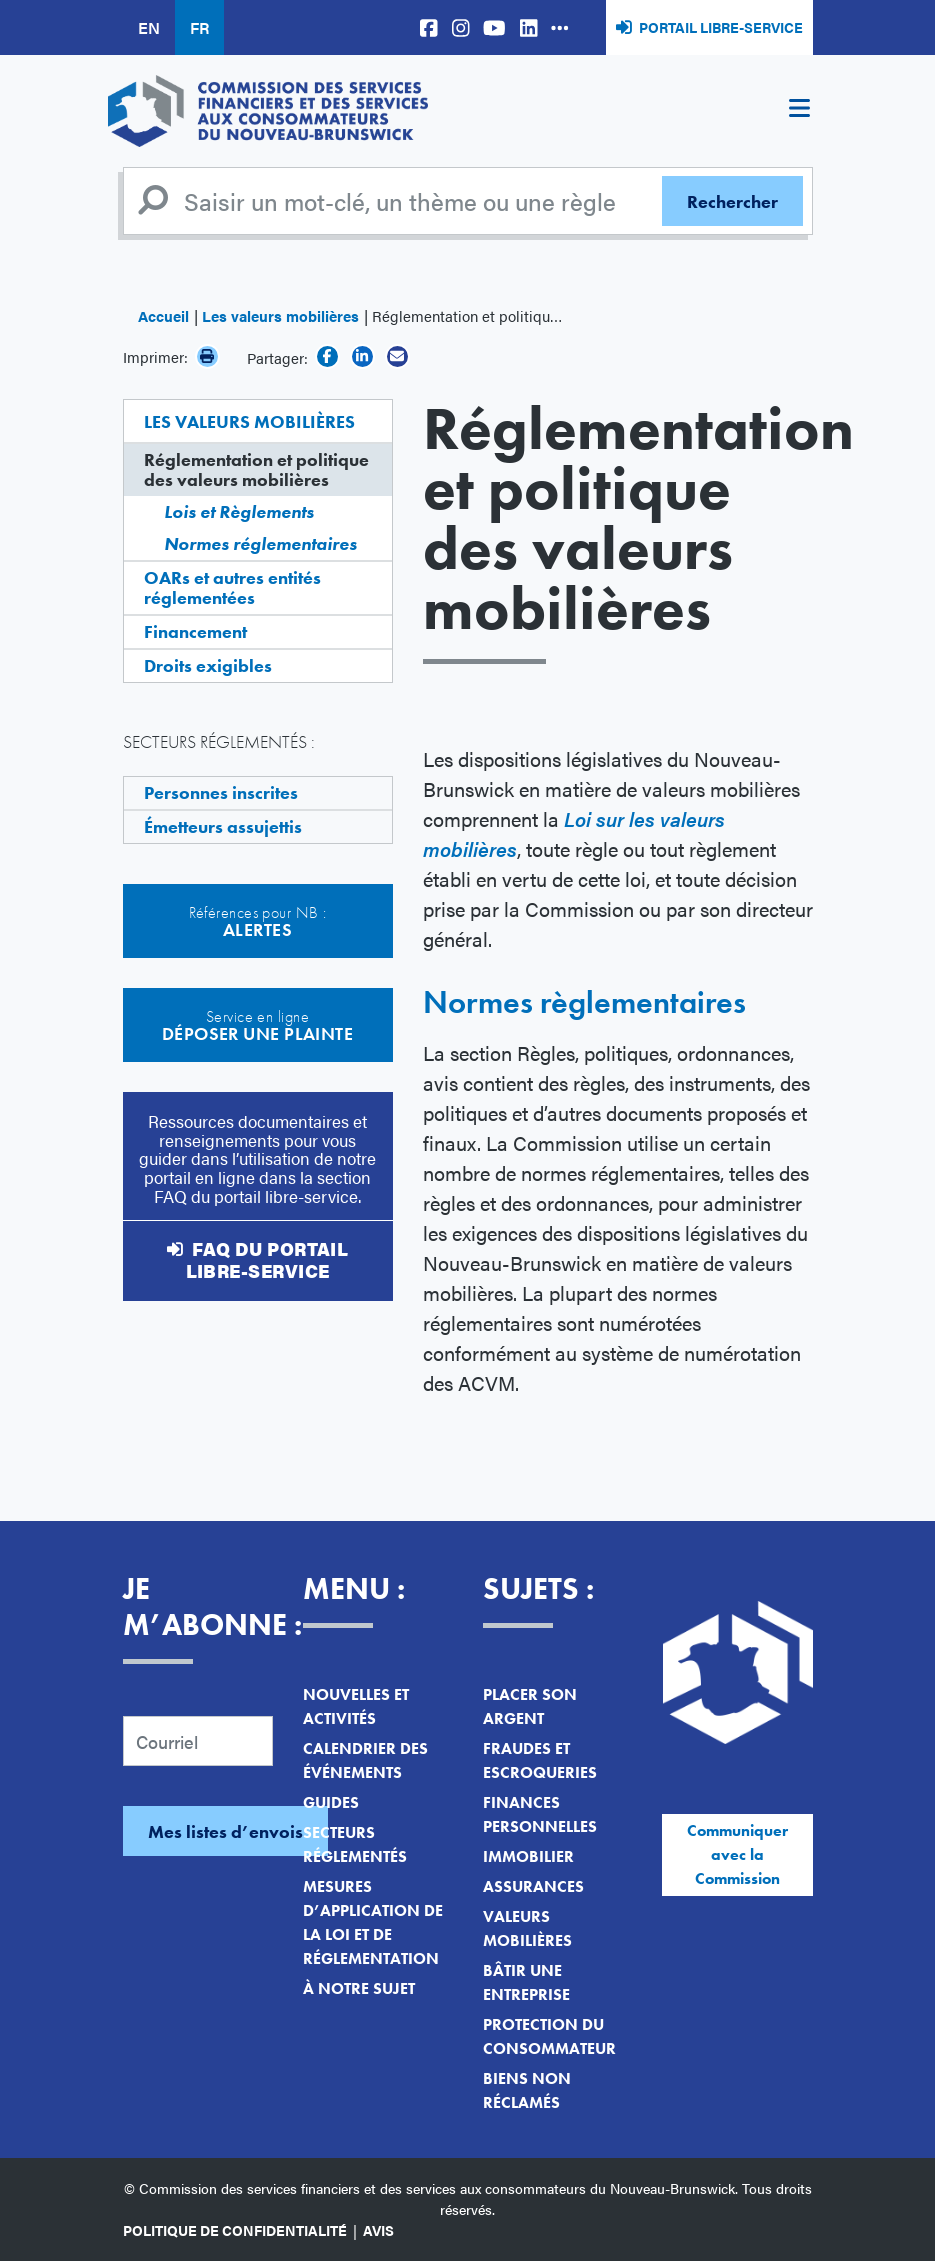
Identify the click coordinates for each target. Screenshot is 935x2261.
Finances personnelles (540, 1814)
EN (149, 27)
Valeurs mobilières (527, 1928)
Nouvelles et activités (356, 1706)
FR (199, 27)
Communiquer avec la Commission (737, 1854)
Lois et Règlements (239, 511)
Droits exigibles (208, 665)
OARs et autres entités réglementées (232, 587)
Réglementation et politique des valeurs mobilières (256, 469)
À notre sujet (359, 1988)
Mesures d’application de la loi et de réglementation (373, 1922)
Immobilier (528, 1856)
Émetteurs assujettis (223, 826)
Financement (195, 631)
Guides (331, 1802)
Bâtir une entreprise (526, 1982)
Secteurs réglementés (355, 1844)
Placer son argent (530, 1706)
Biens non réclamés (527, 2090)
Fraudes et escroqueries (540, 1760)
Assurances (533, 1886)
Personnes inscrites (221, 792)
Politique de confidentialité (235, 2230)
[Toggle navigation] (800, 111)
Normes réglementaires (260, 543)
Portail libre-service (721, 27)
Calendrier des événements (365, 1760)
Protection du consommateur (549, 2036)
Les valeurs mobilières (280, 315)
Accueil (163, 315)
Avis (378, 2230)
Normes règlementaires (584, 1002)
